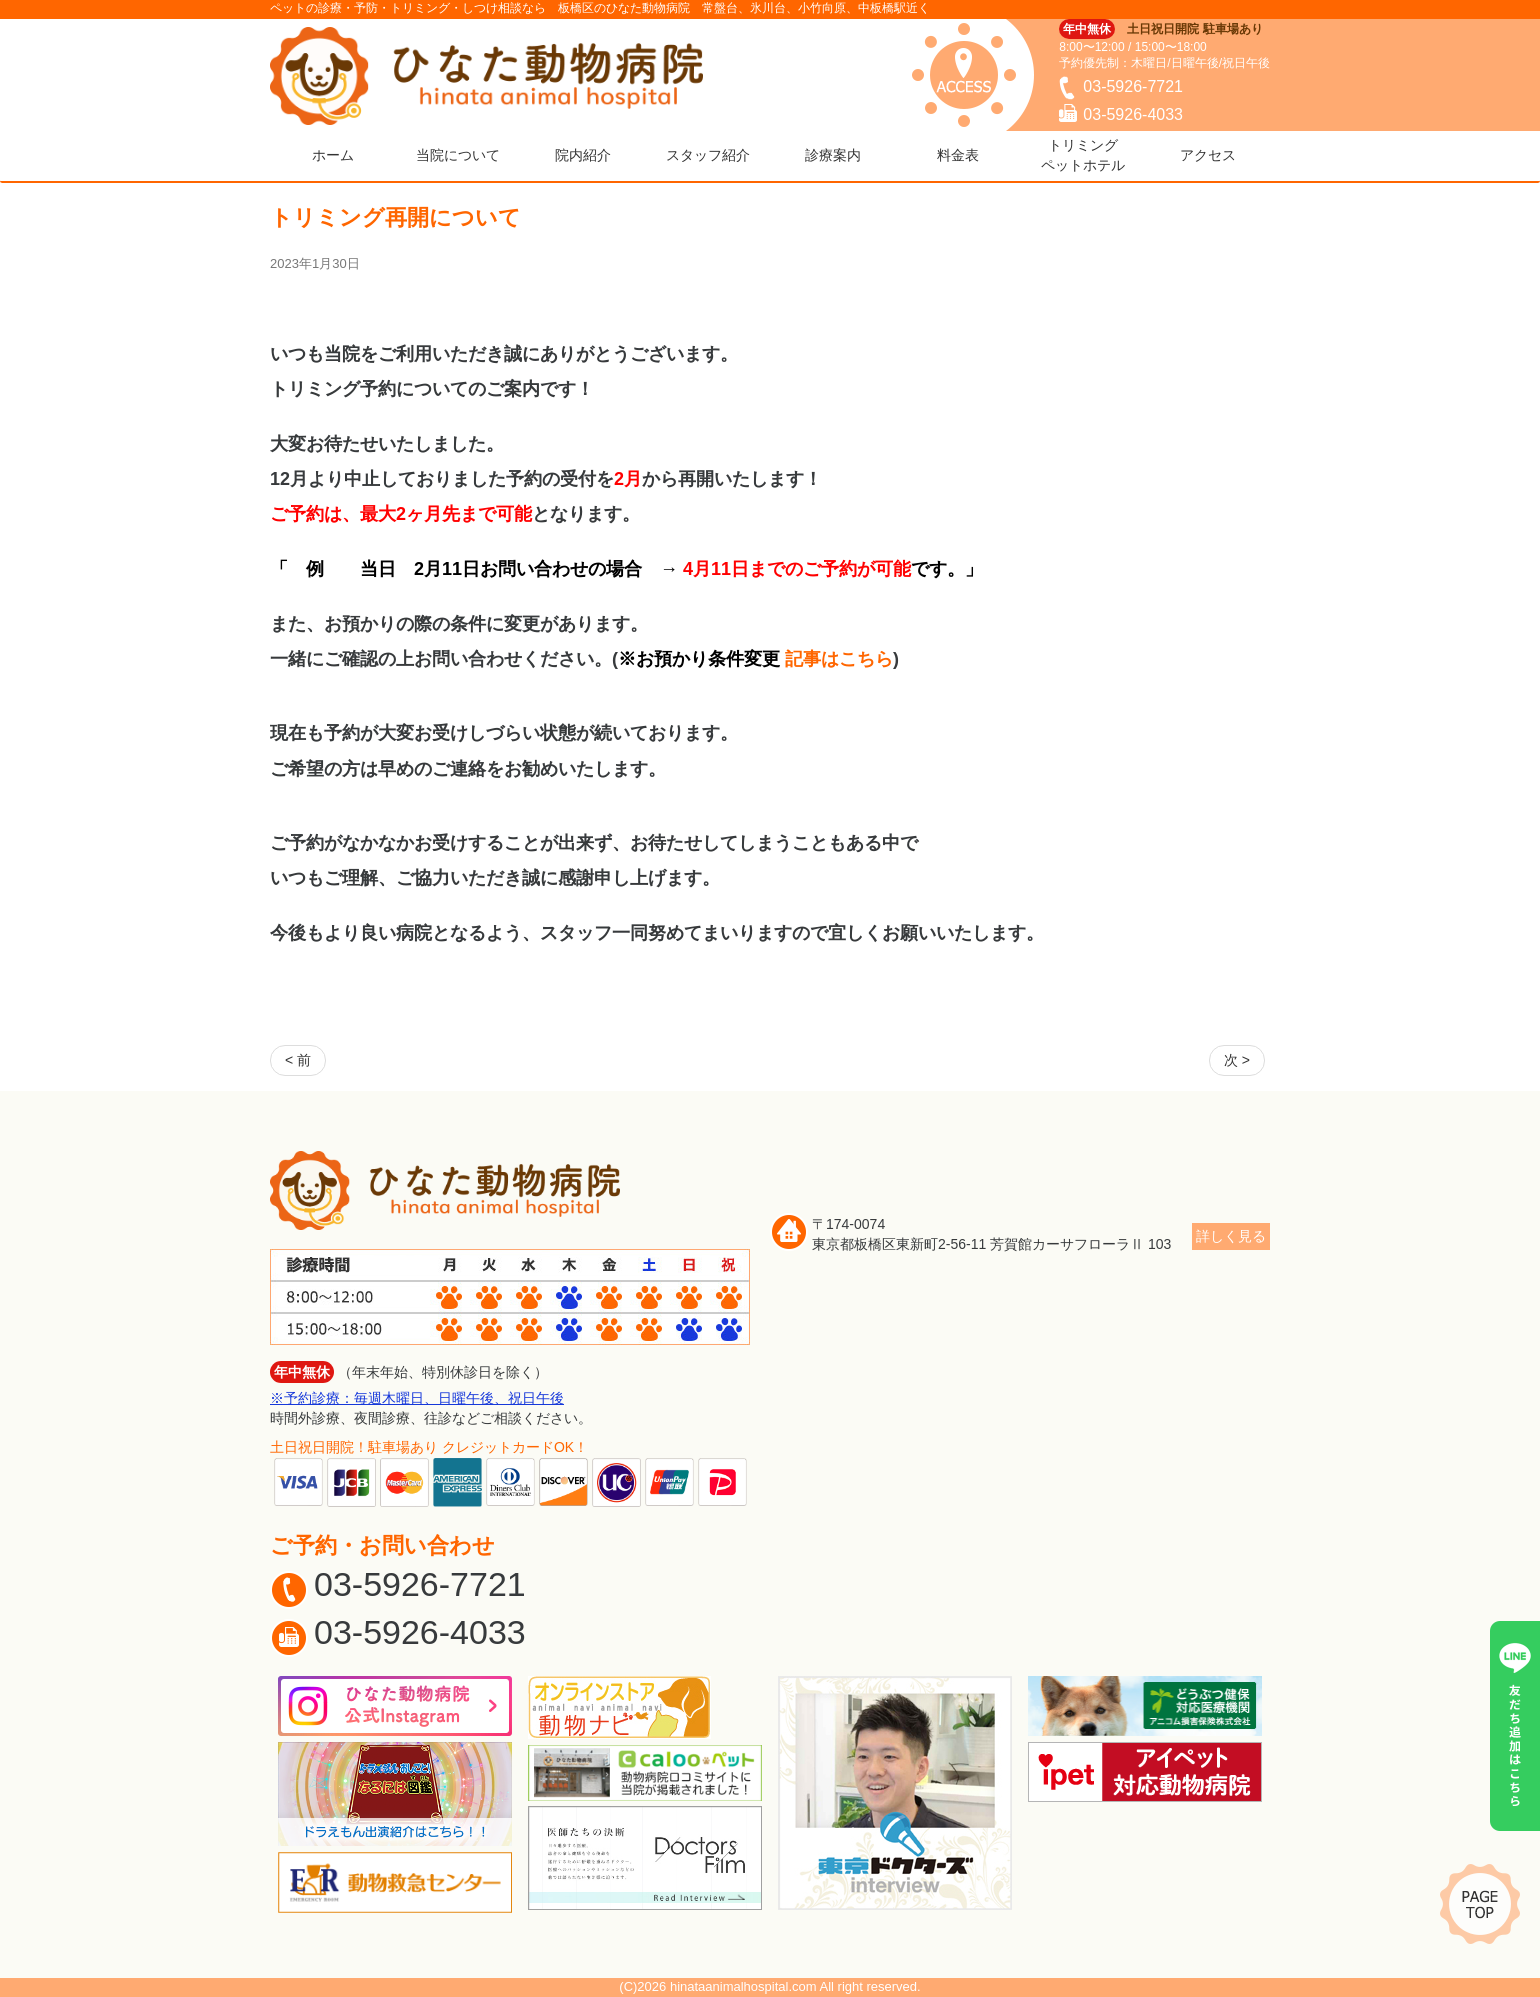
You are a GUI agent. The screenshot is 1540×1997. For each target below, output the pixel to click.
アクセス (1208, 155)
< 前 (298, 1060)
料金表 (958, 155)
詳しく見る (1231, 1236)
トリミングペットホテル (1083, 155)
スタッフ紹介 (708, 155)
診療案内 (833, 155)
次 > (1237, 1060)
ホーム (333, 155)
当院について (458, 155)
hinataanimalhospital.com (743, 1986)
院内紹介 (583, 155)
